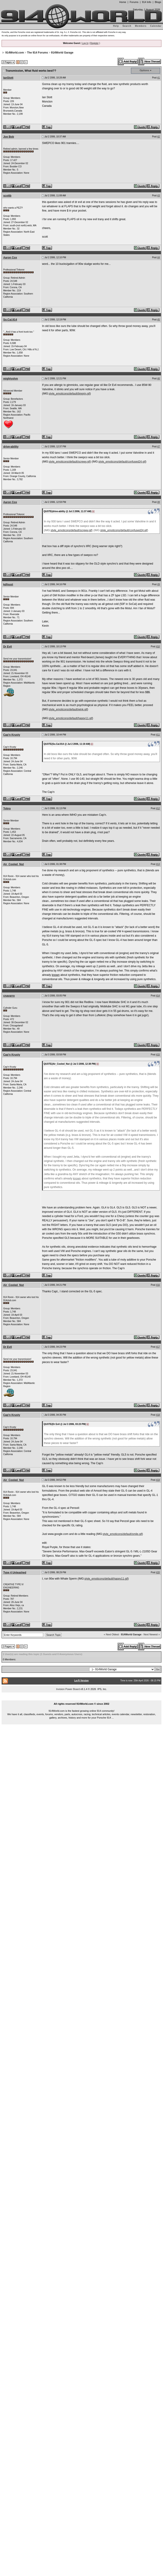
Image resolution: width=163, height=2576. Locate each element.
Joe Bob (8, 136)
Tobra (6, 808)
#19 (158, 1480)
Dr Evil (7, 646)
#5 (158, 319)
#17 (158, 1347)
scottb (7, 195)
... (81, 1698)
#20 (158, 1572)
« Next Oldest (111, 1634)
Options (144, 70)
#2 (158, 136)
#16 (158, 1285)
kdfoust (8, 584)
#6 (158, 378)
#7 (158, 446)
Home (122, 2)
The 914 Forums (37, 52)
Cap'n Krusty (11, 734)
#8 (158, 502)
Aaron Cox (10, 257)
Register (94, 43)
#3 (158, 195)
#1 (158, 77)
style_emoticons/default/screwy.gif (69, 461)
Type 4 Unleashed (14, 1572)
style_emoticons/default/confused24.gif (122, 461)
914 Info (146, 2)
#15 (158, 1054)
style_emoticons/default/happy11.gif (70, 718)
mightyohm (10, 378)
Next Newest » (151, 1634)
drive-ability (10, 446)
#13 (158, 864)
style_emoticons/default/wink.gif (68, 709)
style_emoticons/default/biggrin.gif (69, 393)
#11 (158, 734)
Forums (134, 2)
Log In (85, 43)
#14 (158, 995)
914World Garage (62, 52)
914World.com (14, 52)
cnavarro (9, 995)
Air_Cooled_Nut (13, 864)
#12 (158, 808)
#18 (158, 1415)
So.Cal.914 (10, 319)
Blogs (158, 2)
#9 (158, 584)
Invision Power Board (68, 1689)
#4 (158, 257)
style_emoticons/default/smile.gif (122, 1534)
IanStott (8, 77)
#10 (158, 646)
